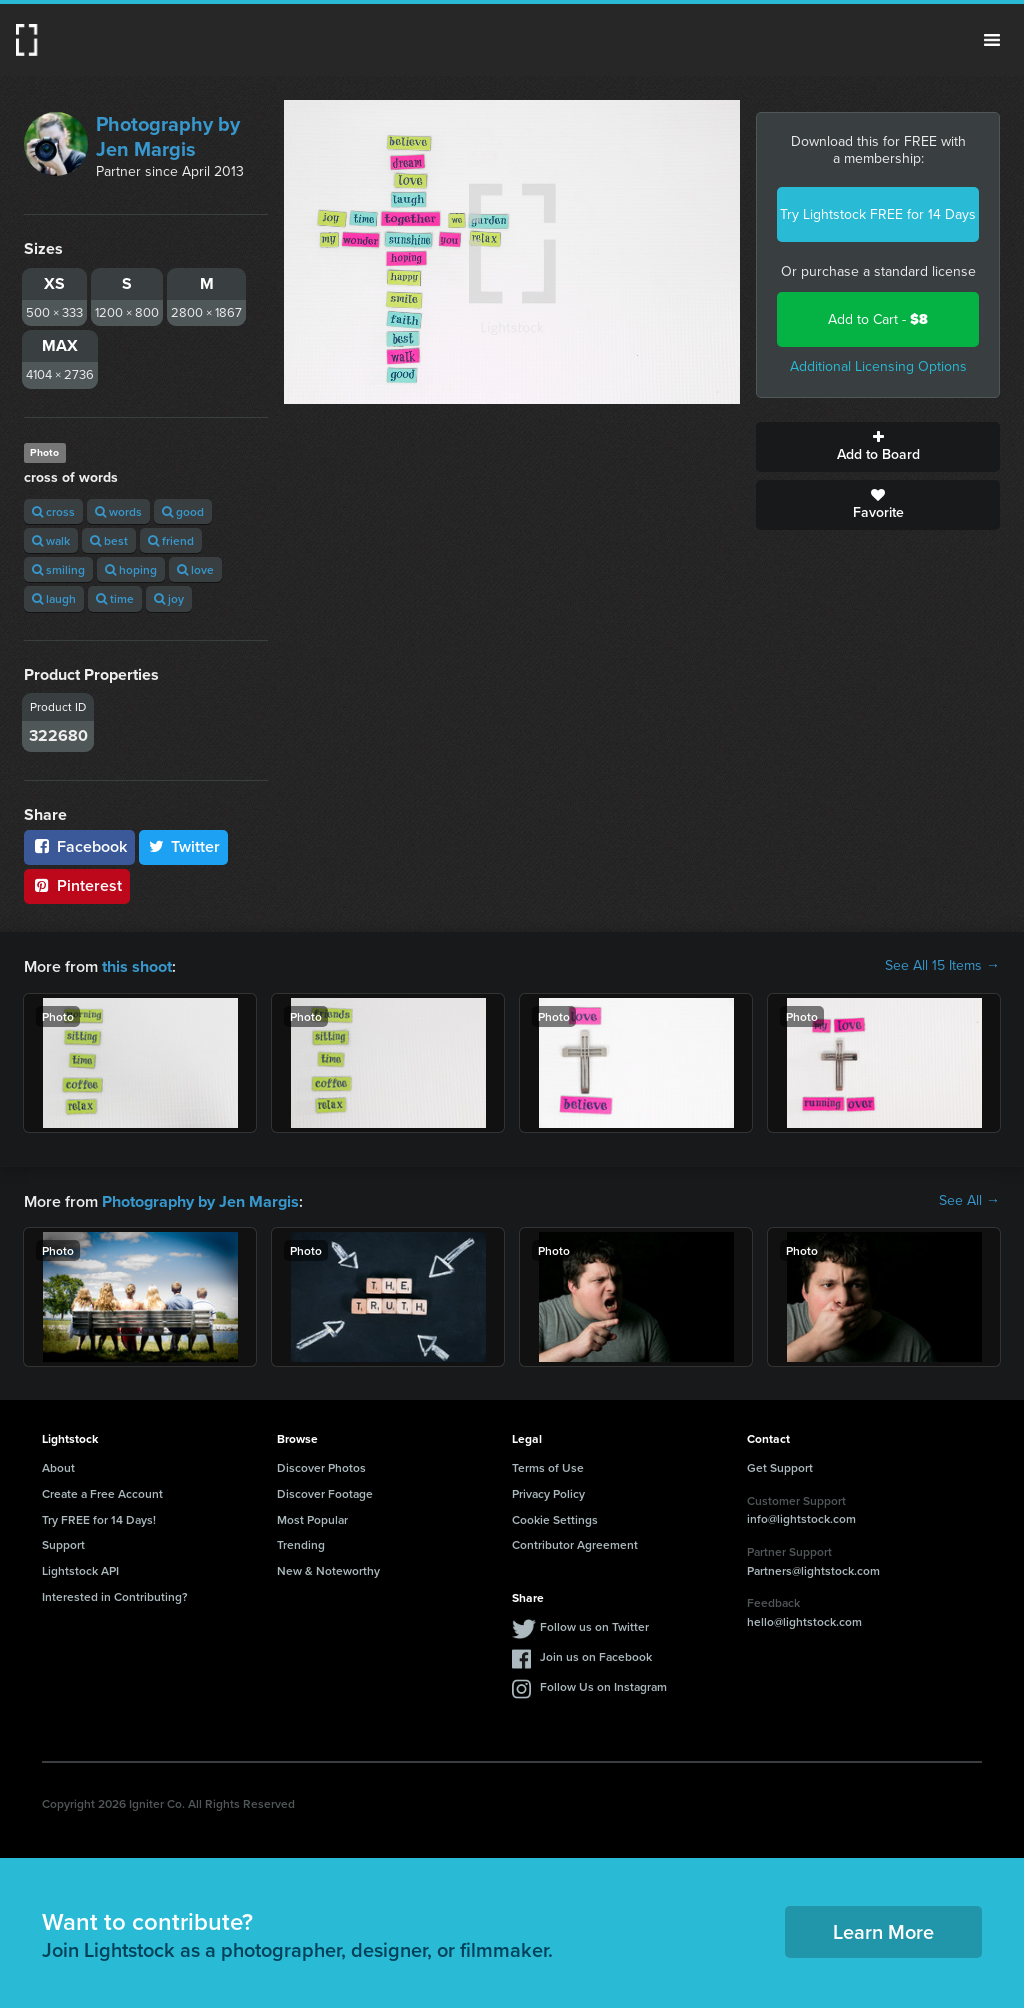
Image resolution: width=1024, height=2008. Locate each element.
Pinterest (77, 885)
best (109, 540)
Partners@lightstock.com (813, 1568)
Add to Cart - (878, 319)
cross (53, 511)
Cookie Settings (555, 1517)
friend (171, 540)
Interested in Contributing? (115, 1594)
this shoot (137, 965)
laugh (54, 598)
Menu (992, 40)
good (183, 511)
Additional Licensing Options (878, 366)
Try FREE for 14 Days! (99, 1517)
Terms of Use (548, 1465)
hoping (131, 569)
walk (51, 540)
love (195, 569)
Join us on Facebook (596, 1654)
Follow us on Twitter (594, 1624)
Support (63, 1542)
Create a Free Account (102, 1491)
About (58, 1465)
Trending (301, 1542)
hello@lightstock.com (804, 1619)
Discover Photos (321, 1465)
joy (169, 598)
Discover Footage (325, 1491)
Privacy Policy (548, 1491)
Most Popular (312, 1517)
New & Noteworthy (328, 1568)
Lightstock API (80, 1568)
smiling (58, 569)
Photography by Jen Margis (168, 136)
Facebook (79, 846)
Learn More (883, 1929)
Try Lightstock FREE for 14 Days (878, 214)
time (115, 598)
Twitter (184, 846)
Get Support (780, 1465)
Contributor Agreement (575, 1542)
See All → (969, 1200)
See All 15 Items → (942, 966)
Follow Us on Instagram (603, 1684)
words (118, 511)
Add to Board (878, 447)
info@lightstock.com (801, 1516)
